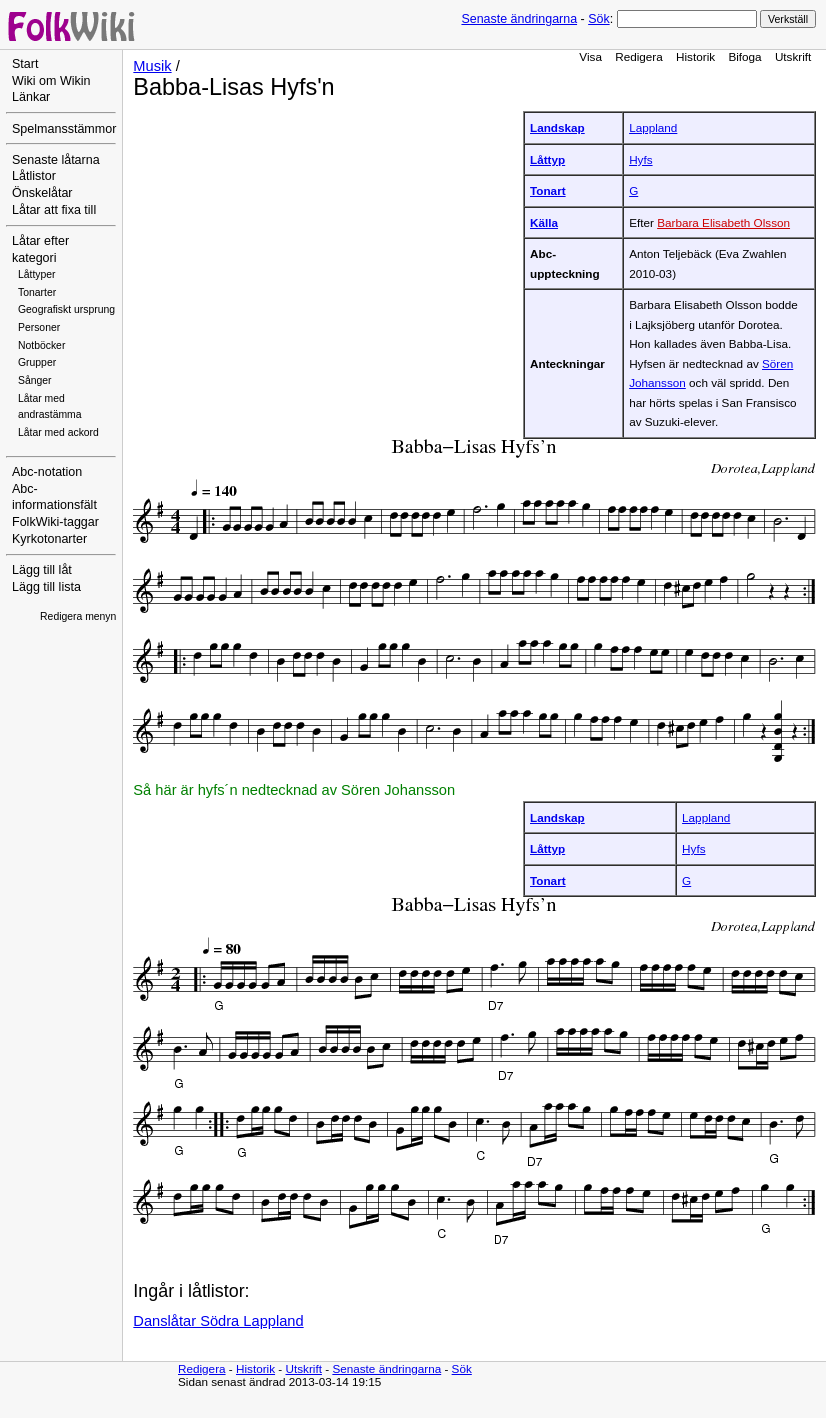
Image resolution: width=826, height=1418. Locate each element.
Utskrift (793, 56)
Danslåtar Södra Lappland (218, 1321)
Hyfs (640, 159)
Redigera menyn (78, 616)
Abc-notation (47, 472)
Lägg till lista (46, 587)
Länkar (31, 97)
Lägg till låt (42, 570)
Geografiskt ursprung (66, 309)
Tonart (548, 190)
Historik (695, 56)
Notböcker (41, 345)
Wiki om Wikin (51, 81)
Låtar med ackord (58, 432)
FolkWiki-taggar (55, 522)
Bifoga (744, 56)
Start (25, 64)
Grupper (37, 362)
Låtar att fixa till (54, 210)
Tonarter (37, 292)
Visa (590, 56)
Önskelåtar (42, 193)
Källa (544, 222)
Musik (152, 66)
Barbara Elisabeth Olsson (723, 222)
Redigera (639, 56)
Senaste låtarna (56, 160)
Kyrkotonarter (49, 539)
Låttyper (37, 274)
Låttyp (547, 159)
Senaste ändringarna (519, 19)
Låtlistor (34, 176)
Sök (598, 19)
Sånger (35, 380)
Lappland (653, 127)
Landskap (557, 127)
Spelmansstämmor (64, 129)
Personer (39, 327)
